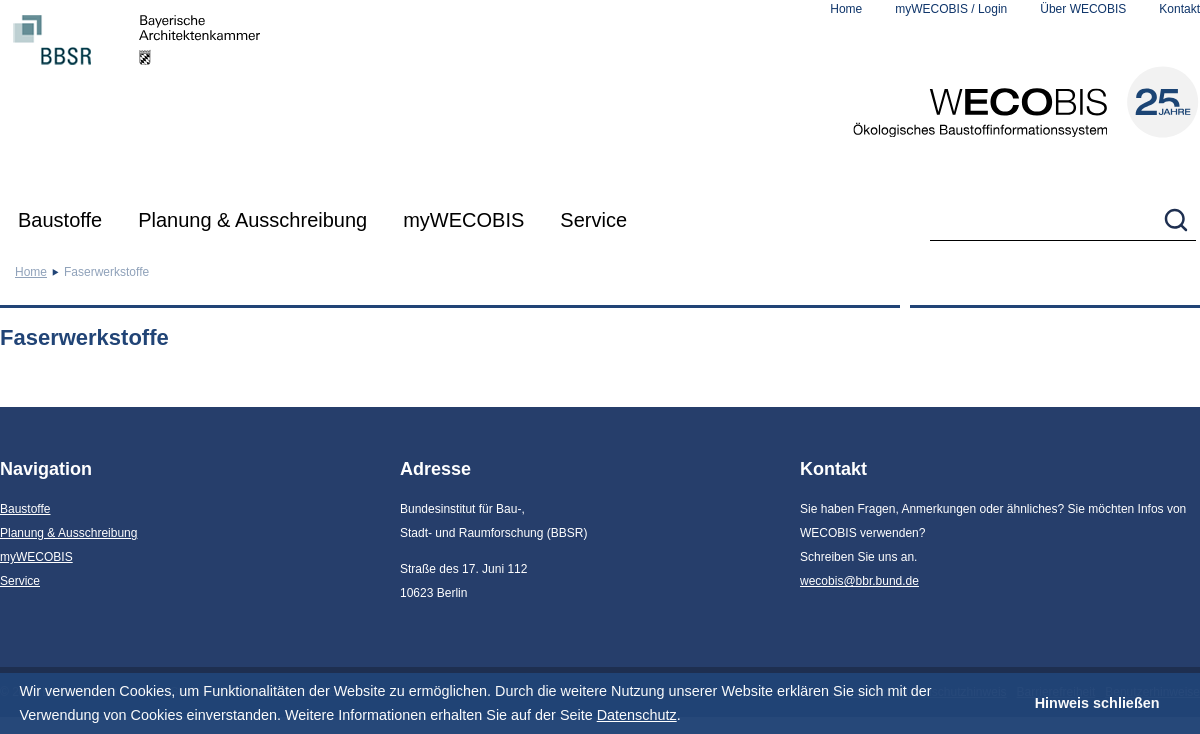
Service (593, 220)
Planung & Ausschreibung (252, 220)
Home (846, 9)
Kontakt (1179, 9)
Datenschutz (637, 715)
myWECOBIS (463, 220)
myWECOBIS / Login (951, 9)
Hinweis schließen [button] (1097, 703)
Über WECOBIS (1083, 9)
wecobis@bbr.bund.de (859, 581)
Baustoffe (60, 220)
